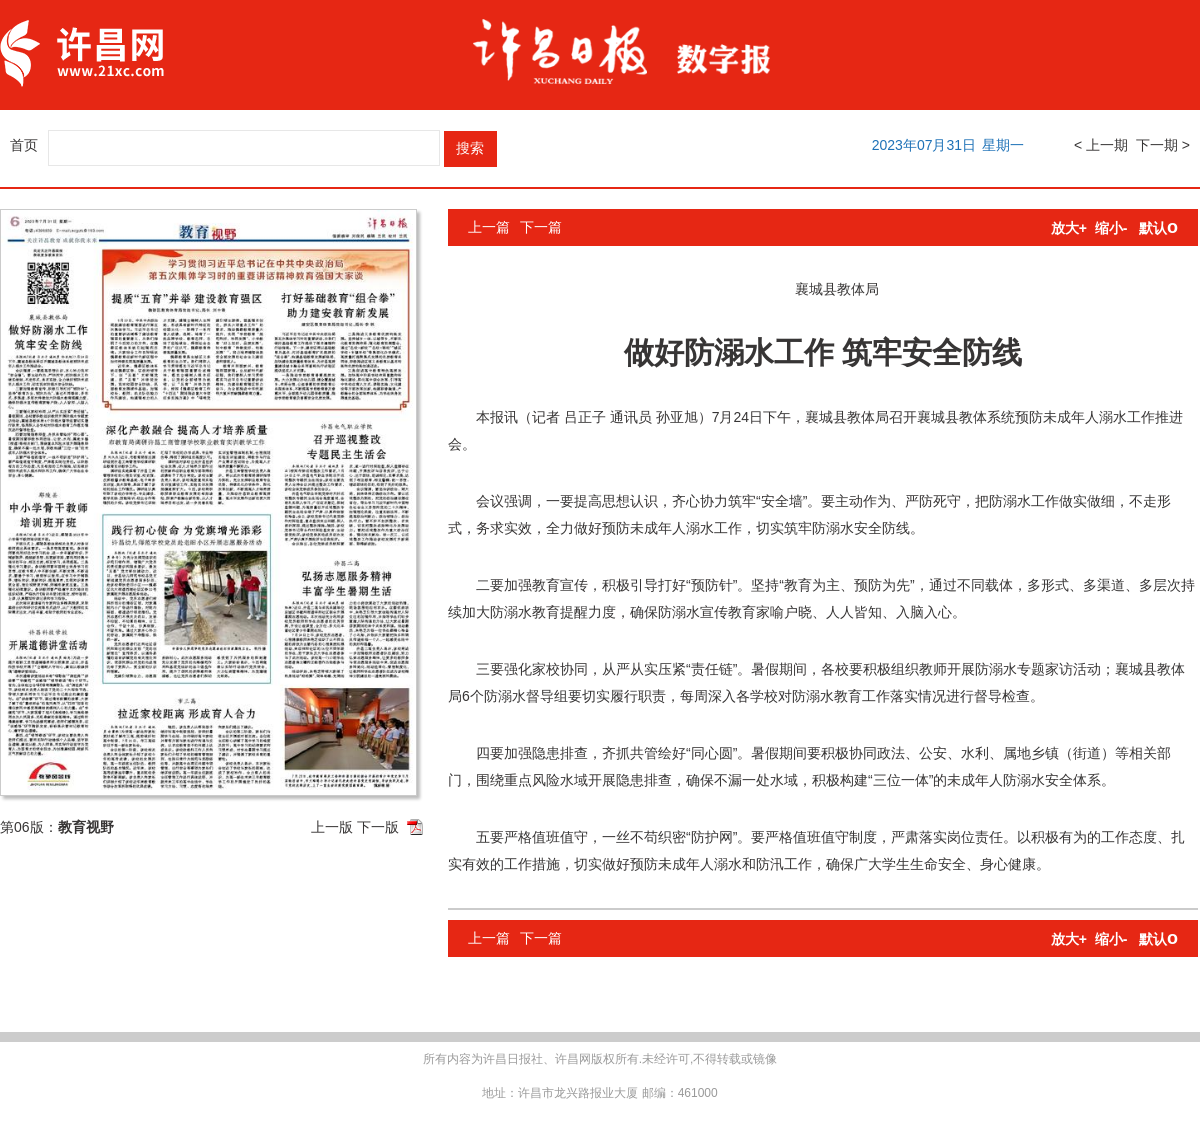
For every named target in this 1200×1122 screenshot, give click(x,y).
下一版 (378, 827)
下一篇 (541, 227)
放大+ (1069, 228)
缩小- (1111, 228)
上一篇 (489, 227)
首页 (24, 145)
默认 (1158, 228)
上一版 (332, 827)
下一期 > (1163, 145)
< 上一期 (1101, 145)
